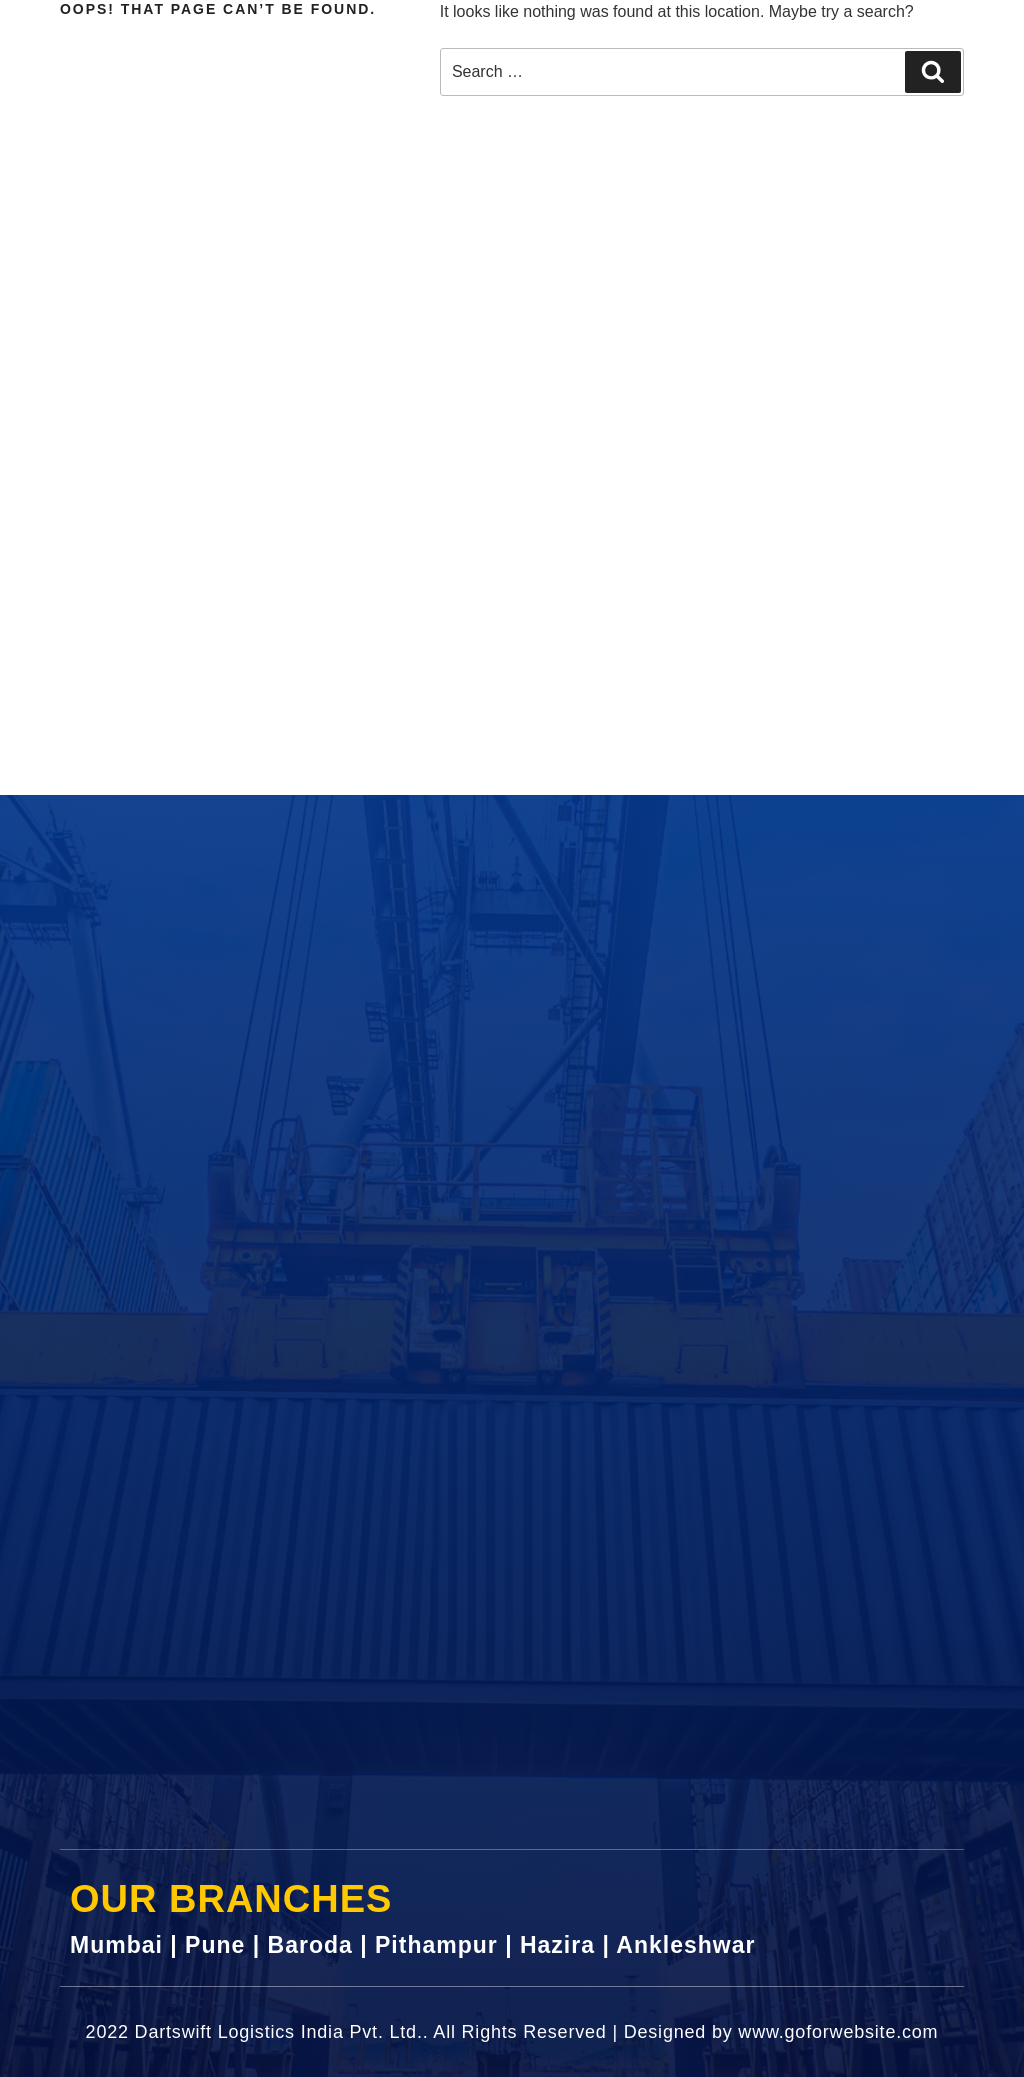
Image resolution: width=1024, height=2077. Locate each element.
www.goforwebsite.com (838, 2032)
